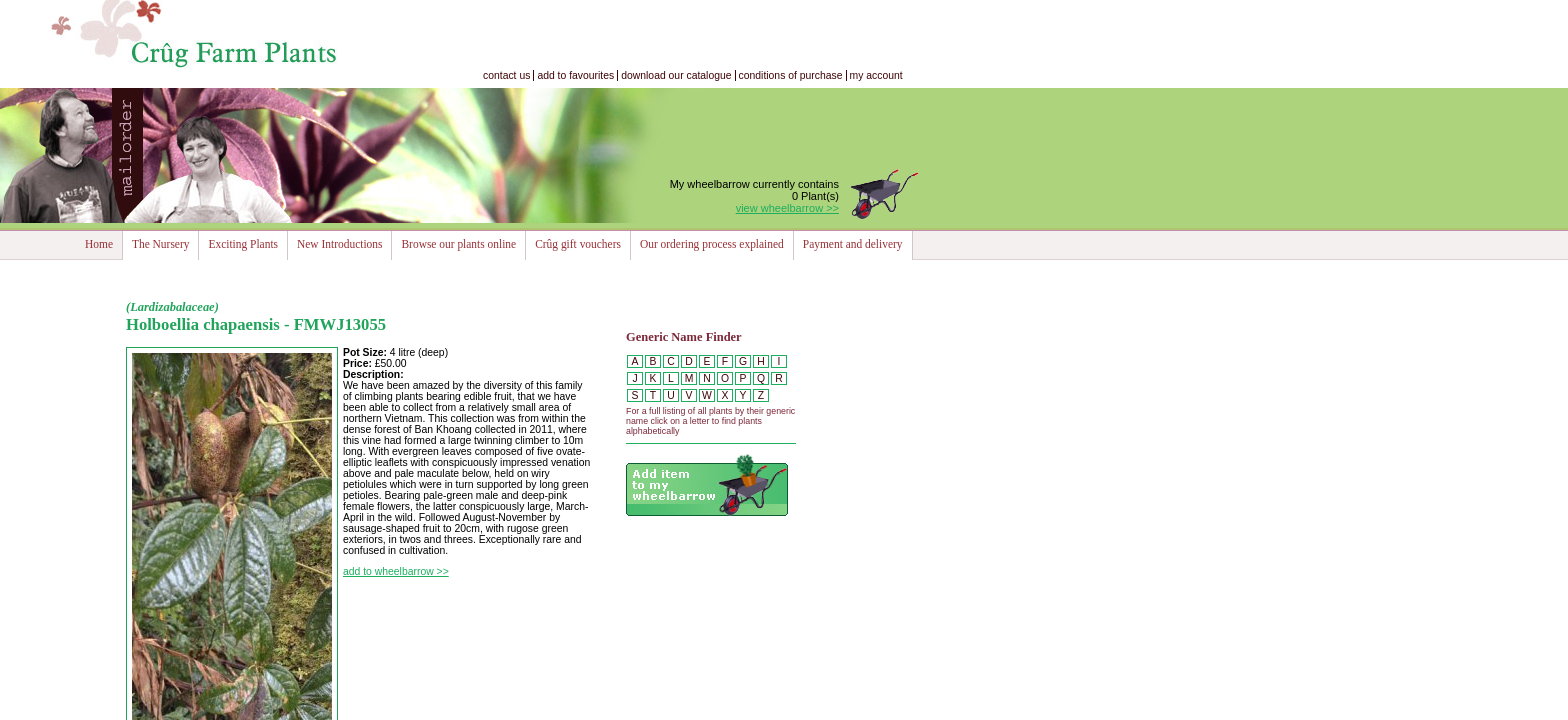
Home (99, 244)
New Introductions (339, 244)
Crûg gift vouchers (578, 244)
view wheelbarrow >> (787, 208)
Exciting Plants (243, 244)
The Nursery (160, 244)
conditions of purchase (791, 75)
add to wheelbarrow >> (396, 571)
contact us (506, 75)
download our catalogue (676, 75)
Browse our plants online (458, 244)
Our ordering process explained (712, 244)
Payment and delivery (853, 244)
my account (876, 75)
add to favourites (575, 75)
